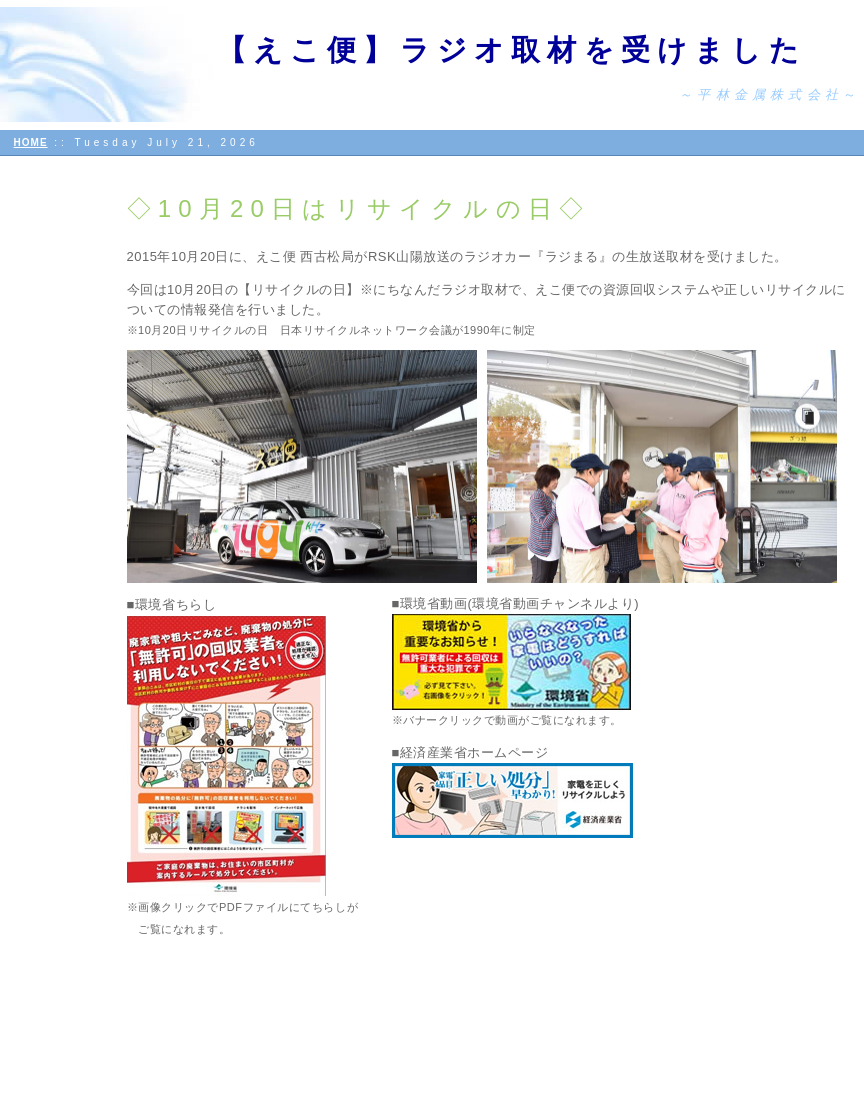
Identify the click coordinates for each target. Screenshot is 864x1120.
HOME (31, 142)
